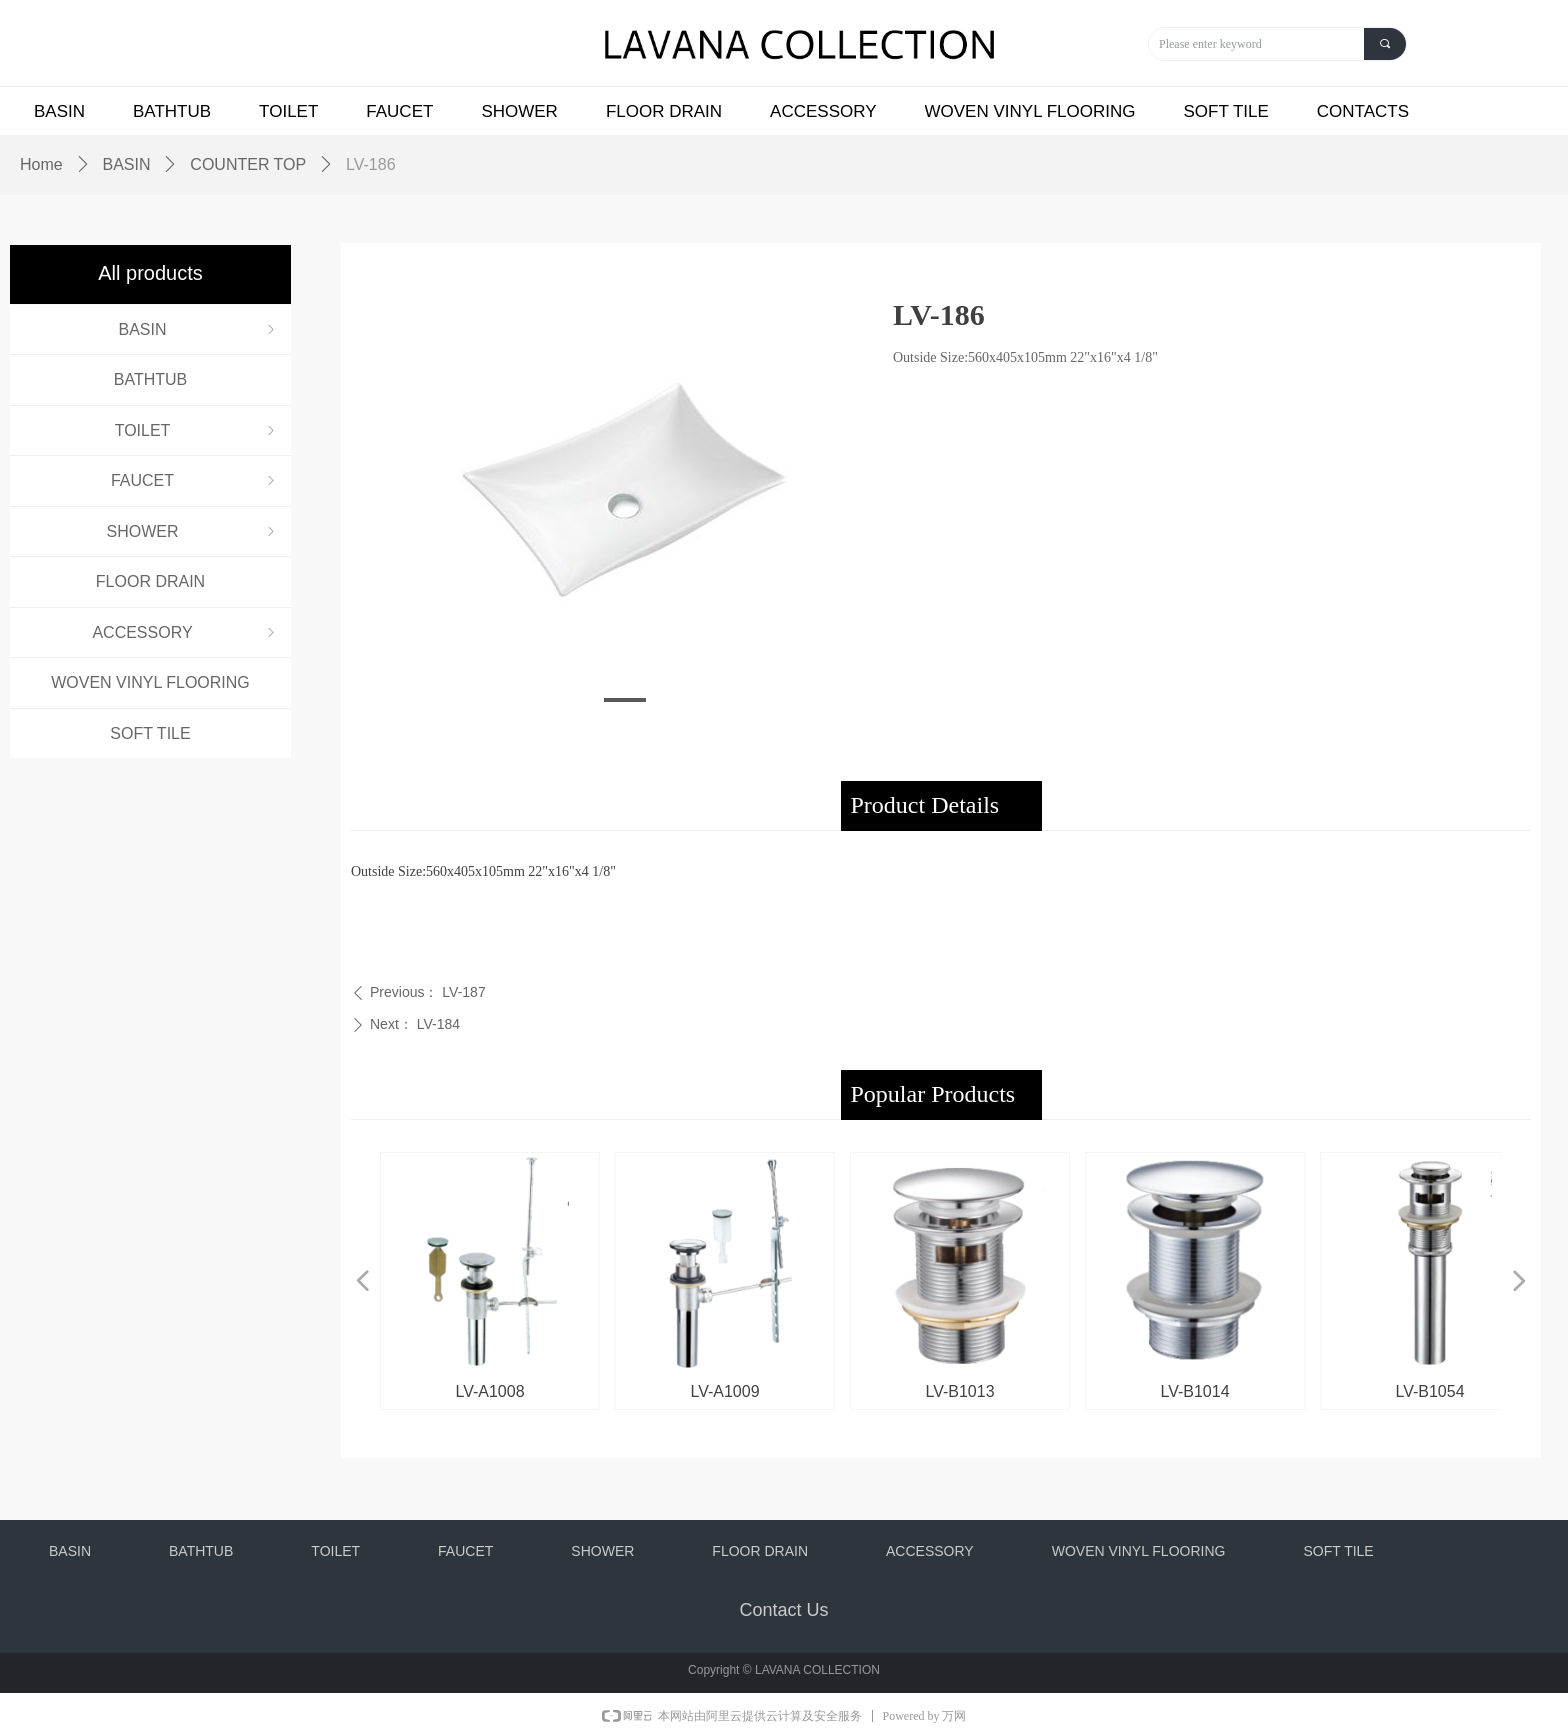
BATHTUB (150, 379)
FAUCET (195, 480)
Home (41, 164)
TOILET (197, 430)
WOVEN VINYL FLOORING (150, 682)
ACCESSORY (185, 632)
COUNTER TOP (248, 164)
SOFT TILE (150, 733)
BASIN (198, 329)
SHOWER (193, 531)
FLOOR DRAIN (150, 581)
